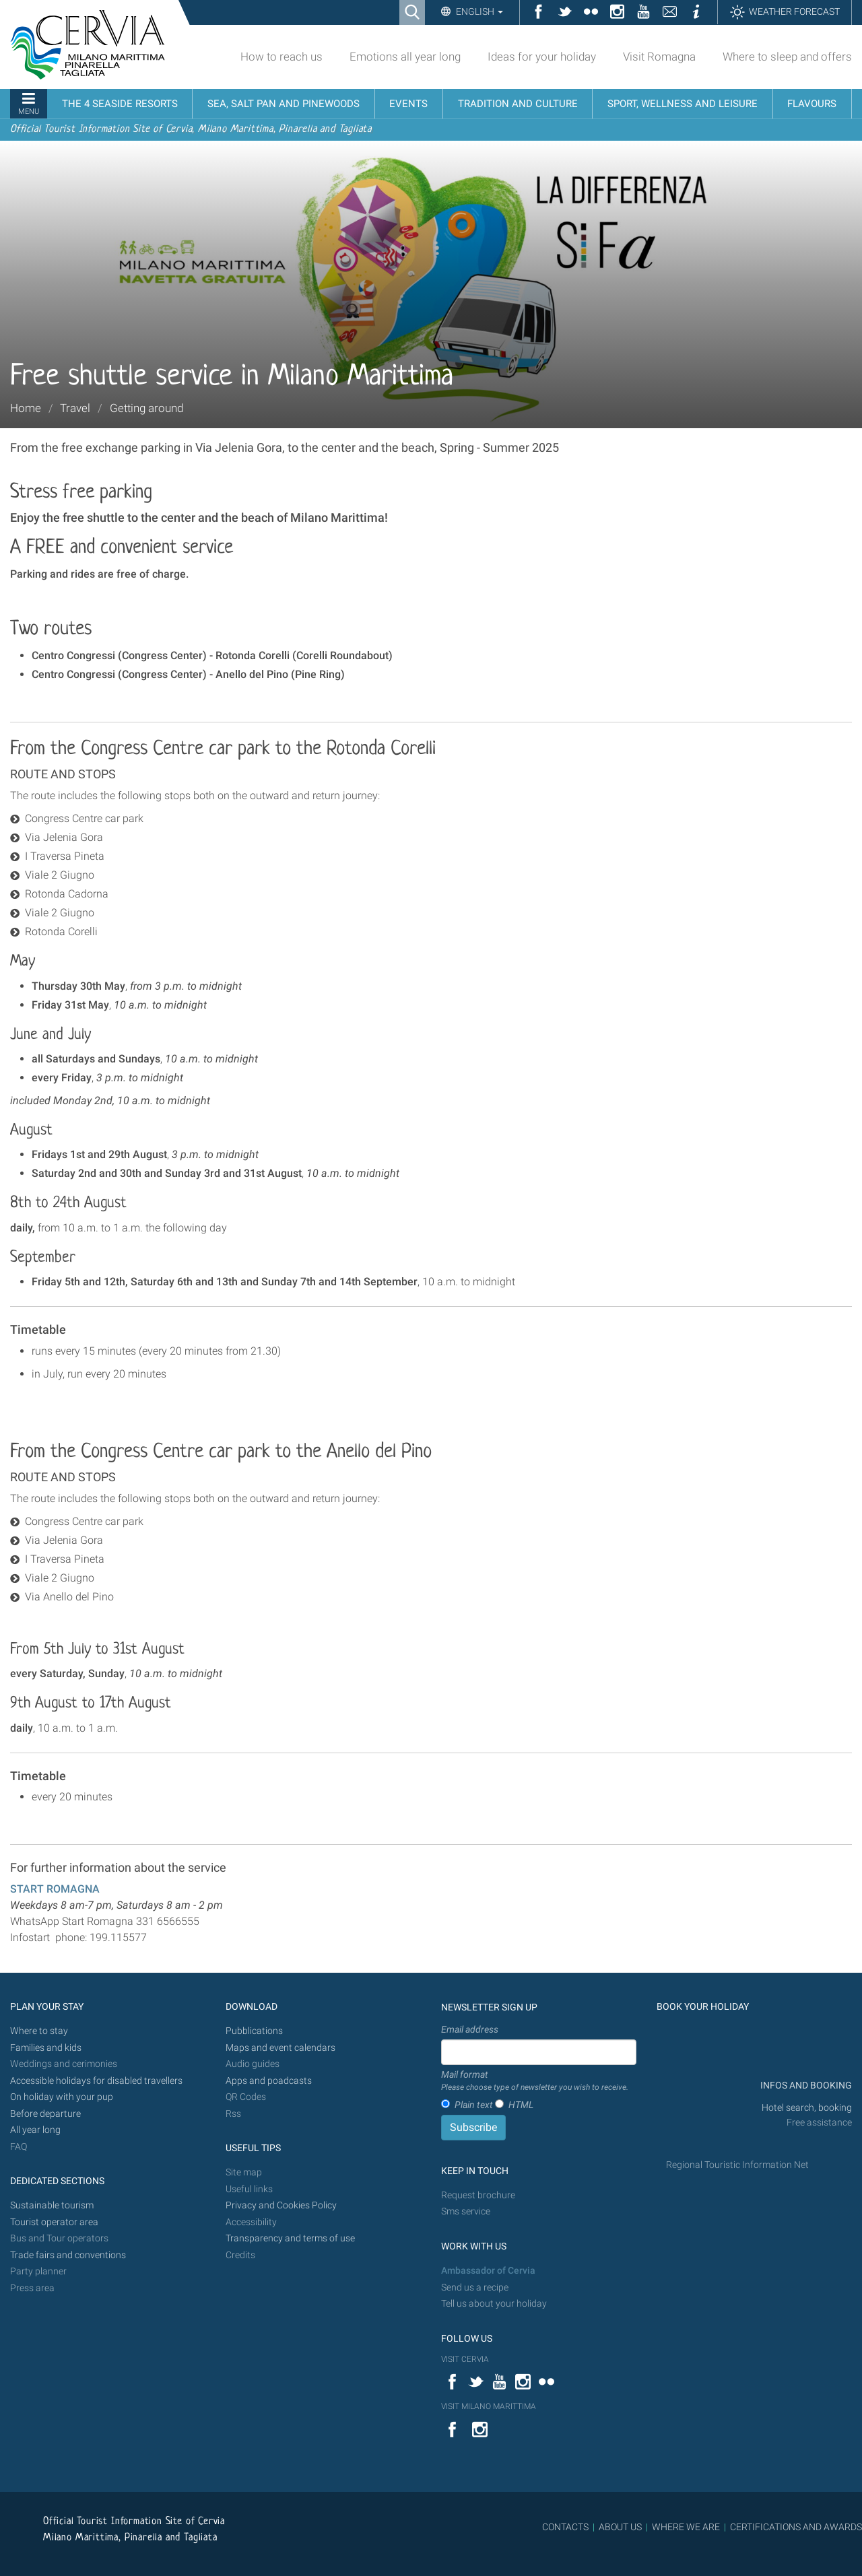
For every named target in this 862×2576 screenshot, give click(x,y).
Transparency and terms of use (290, 2238)
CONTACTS (565, 2526)
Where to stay (39, 2031)
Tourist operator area (54, 2222)
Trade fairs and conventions (68, 2255)
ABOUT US (620, 2526)
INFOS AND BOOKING (805, 2085)
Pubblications (254, 2031)
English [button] (478, 11)
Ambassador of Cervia (488, 2270)
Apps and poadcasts (269, 2081)
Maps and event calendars (280, 2048)
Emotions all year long (405, 56)
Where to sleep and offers (787, 56)
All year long (35, 2130)
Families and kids (45, 2048)
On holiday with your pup (61, 2097)
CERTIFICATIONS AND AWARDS (796, 2526)
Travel (75, 408)
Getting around (146, 408)
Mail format (534, 2081)
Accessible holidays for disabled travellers (96, 2081)
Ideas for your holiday (542, 56)
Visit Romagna (659, 56)
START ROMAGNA (55, 1889)
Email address (469, 2029)
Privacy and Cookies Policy (281, 2205)
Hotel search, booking (807, 2107)
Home (25, 408)
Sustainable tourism (52, 2205)
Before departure (45, 2114)
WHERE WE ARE (686, 2526)
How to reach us (281, 56)
